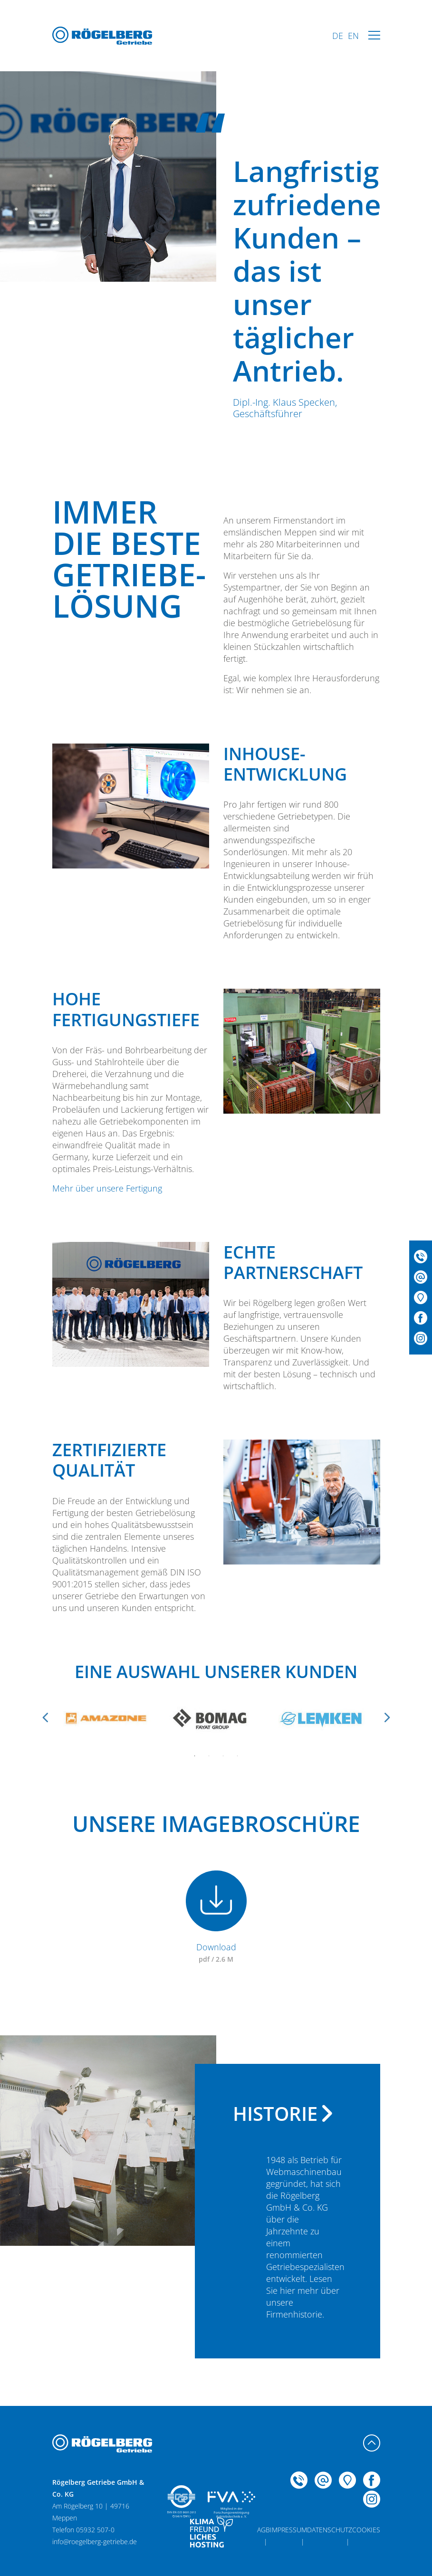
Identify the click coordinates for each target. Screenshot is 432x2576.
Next (387, 1717)
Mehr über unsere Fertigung (107, 1188)
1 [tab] (195, 1756)
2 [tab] (209, 1756)
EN (353, 35)
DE (337, 35)
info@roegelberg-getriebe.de (94, 2541)
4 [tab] (237, 1756)
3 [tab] (223, 1756)
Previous (45, 1717)
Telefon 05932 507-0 (83, 2529)
